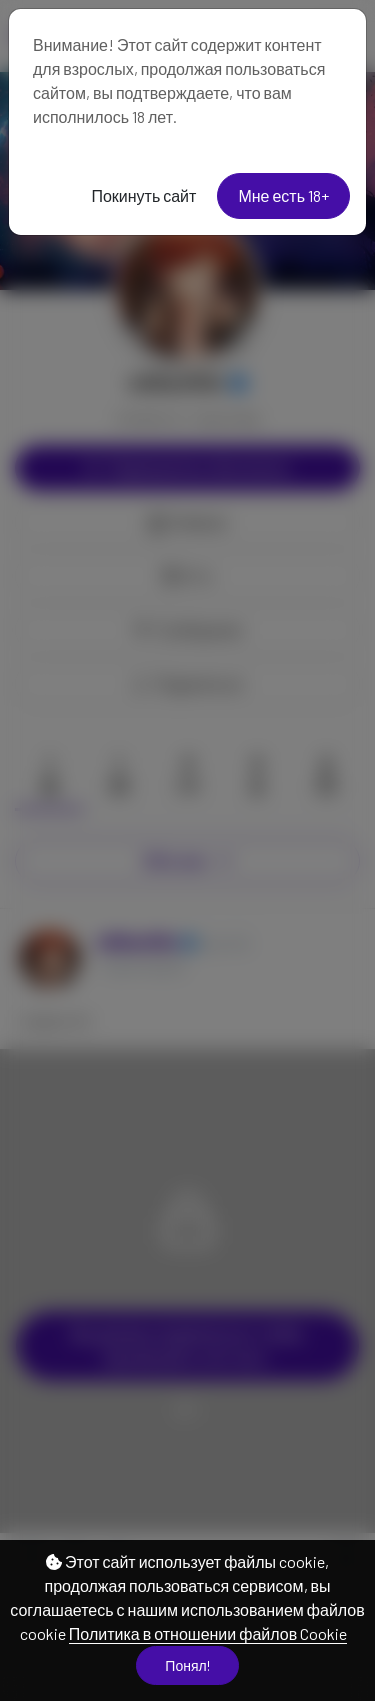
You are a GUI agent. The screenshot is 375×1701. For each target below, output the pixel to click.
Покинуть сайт (143, 195)
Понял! (187, 1665)
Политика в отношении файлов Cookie (208, 1633)
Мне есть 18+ (283, 195)
